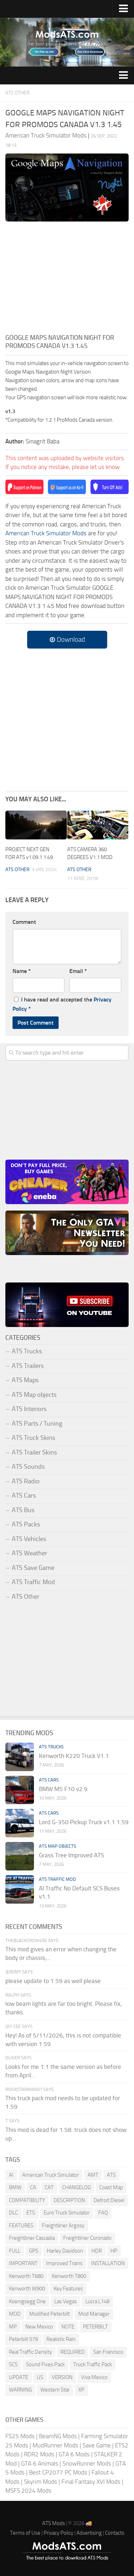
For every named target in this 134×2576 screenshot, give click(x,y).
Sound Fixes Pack (45, 2364)
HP (113, 2251)
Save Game (97, 2445)
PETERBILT (95, 2326)
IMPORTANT (23, 2263)
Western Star (55, 2390)
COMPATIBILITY (27, 2200)
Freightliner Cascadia (32, 2238)
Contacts (114, 2533)
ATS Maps (25, 1380)
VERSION (62, 2377)
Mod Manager (94, 2314)
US (40, 2377)
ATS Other (17, 93)
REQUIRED (72, 2352)
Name (22, 971)
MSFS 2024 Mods (28, 2490)
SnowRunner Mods (87, 2463)
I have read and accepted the (62, 1004)
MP (13, 2326)
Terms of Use (25, 2533)
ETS (30, 2213)
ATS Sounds (28, 1467)
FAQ (103, 2213)
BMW (15, 2187)
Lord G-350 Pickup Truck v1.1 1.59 (84, 1822)
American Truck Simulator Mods (45, 533)
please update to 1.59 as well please (53, 1980)
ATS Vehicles (29, 1539)
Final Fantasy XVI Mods (90, 2481)
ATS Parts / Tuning (37, 1423)
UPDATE (18, 2377)
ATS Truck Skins (33, 1438)
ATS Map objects (34, 1395)
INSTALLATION (108, 2263)
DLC (13, 2213)
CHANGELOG (76, 2187)
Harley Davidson (65, 2251)
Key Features (68, 2288)
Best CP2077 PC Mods (58, 2472)
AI (11, 2175)
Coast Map (111, 2187)
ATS (111, 2175)
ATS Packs (26, 1524)
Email (78, 971)
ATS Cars (24, 1495)
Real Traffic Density (30, 2352)
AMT (93, 2175)
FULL (14, 2251)
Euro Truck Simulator (67, 2213)
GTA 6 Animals (39, 2463)
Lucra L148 (97, 2301)
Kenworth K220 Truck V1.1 (74, 1755)
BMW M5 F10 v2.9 (63, 1788)
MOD (15, 2314)
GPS (33, 2251)
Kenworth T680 (26, 2276)
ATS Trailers (28, 1366)
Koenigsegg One (27, 2301)
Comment (24, 921)
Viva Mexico (94, 2377)
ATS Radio (26, 1481)
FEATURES (21, 2225)
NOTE (67, 2326)
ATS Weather (29, 1553)
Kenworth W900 (27, 2288)
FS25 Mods (20, 2436)
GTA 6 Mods (74, 2454)
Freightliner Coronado (87, 2238)
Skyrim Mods (40, 2481)
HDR (96, 2251)
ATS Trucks (27, 1351)
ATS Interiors (29, 1409)
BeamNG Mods (58, 2436)
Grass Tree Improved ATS (71, 1855)
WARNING (20, 2390)
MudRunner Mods (55, 2445)
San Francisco (108, 2352)
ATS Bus (23, 1510)
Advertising (89, 2533)
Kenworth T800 (69, 2276)
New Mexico (39, 2326)
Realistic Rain (60, 2339)
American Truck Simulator (50, 2175)
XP (81, 2390)
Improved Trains (64, 2263)
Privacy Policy (58, 2533)
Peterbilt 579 (23, 2339)
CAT (49, 2187)
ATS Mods (53, 2523)
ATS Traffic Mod (33, 1582)
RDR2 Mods (39, 2454)
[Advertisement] (67, 279)
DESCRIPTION (69, 2200)
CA (33, 2187)
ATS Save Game (33, 1568)
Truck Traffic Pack (92, 2364)
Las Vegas (65, 2301)
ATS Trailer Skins (34, 1452)
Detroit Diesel (109, 2200)
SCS (13, 2364)
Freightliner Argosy (63, 2225)
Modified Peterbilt (49, 2314)
